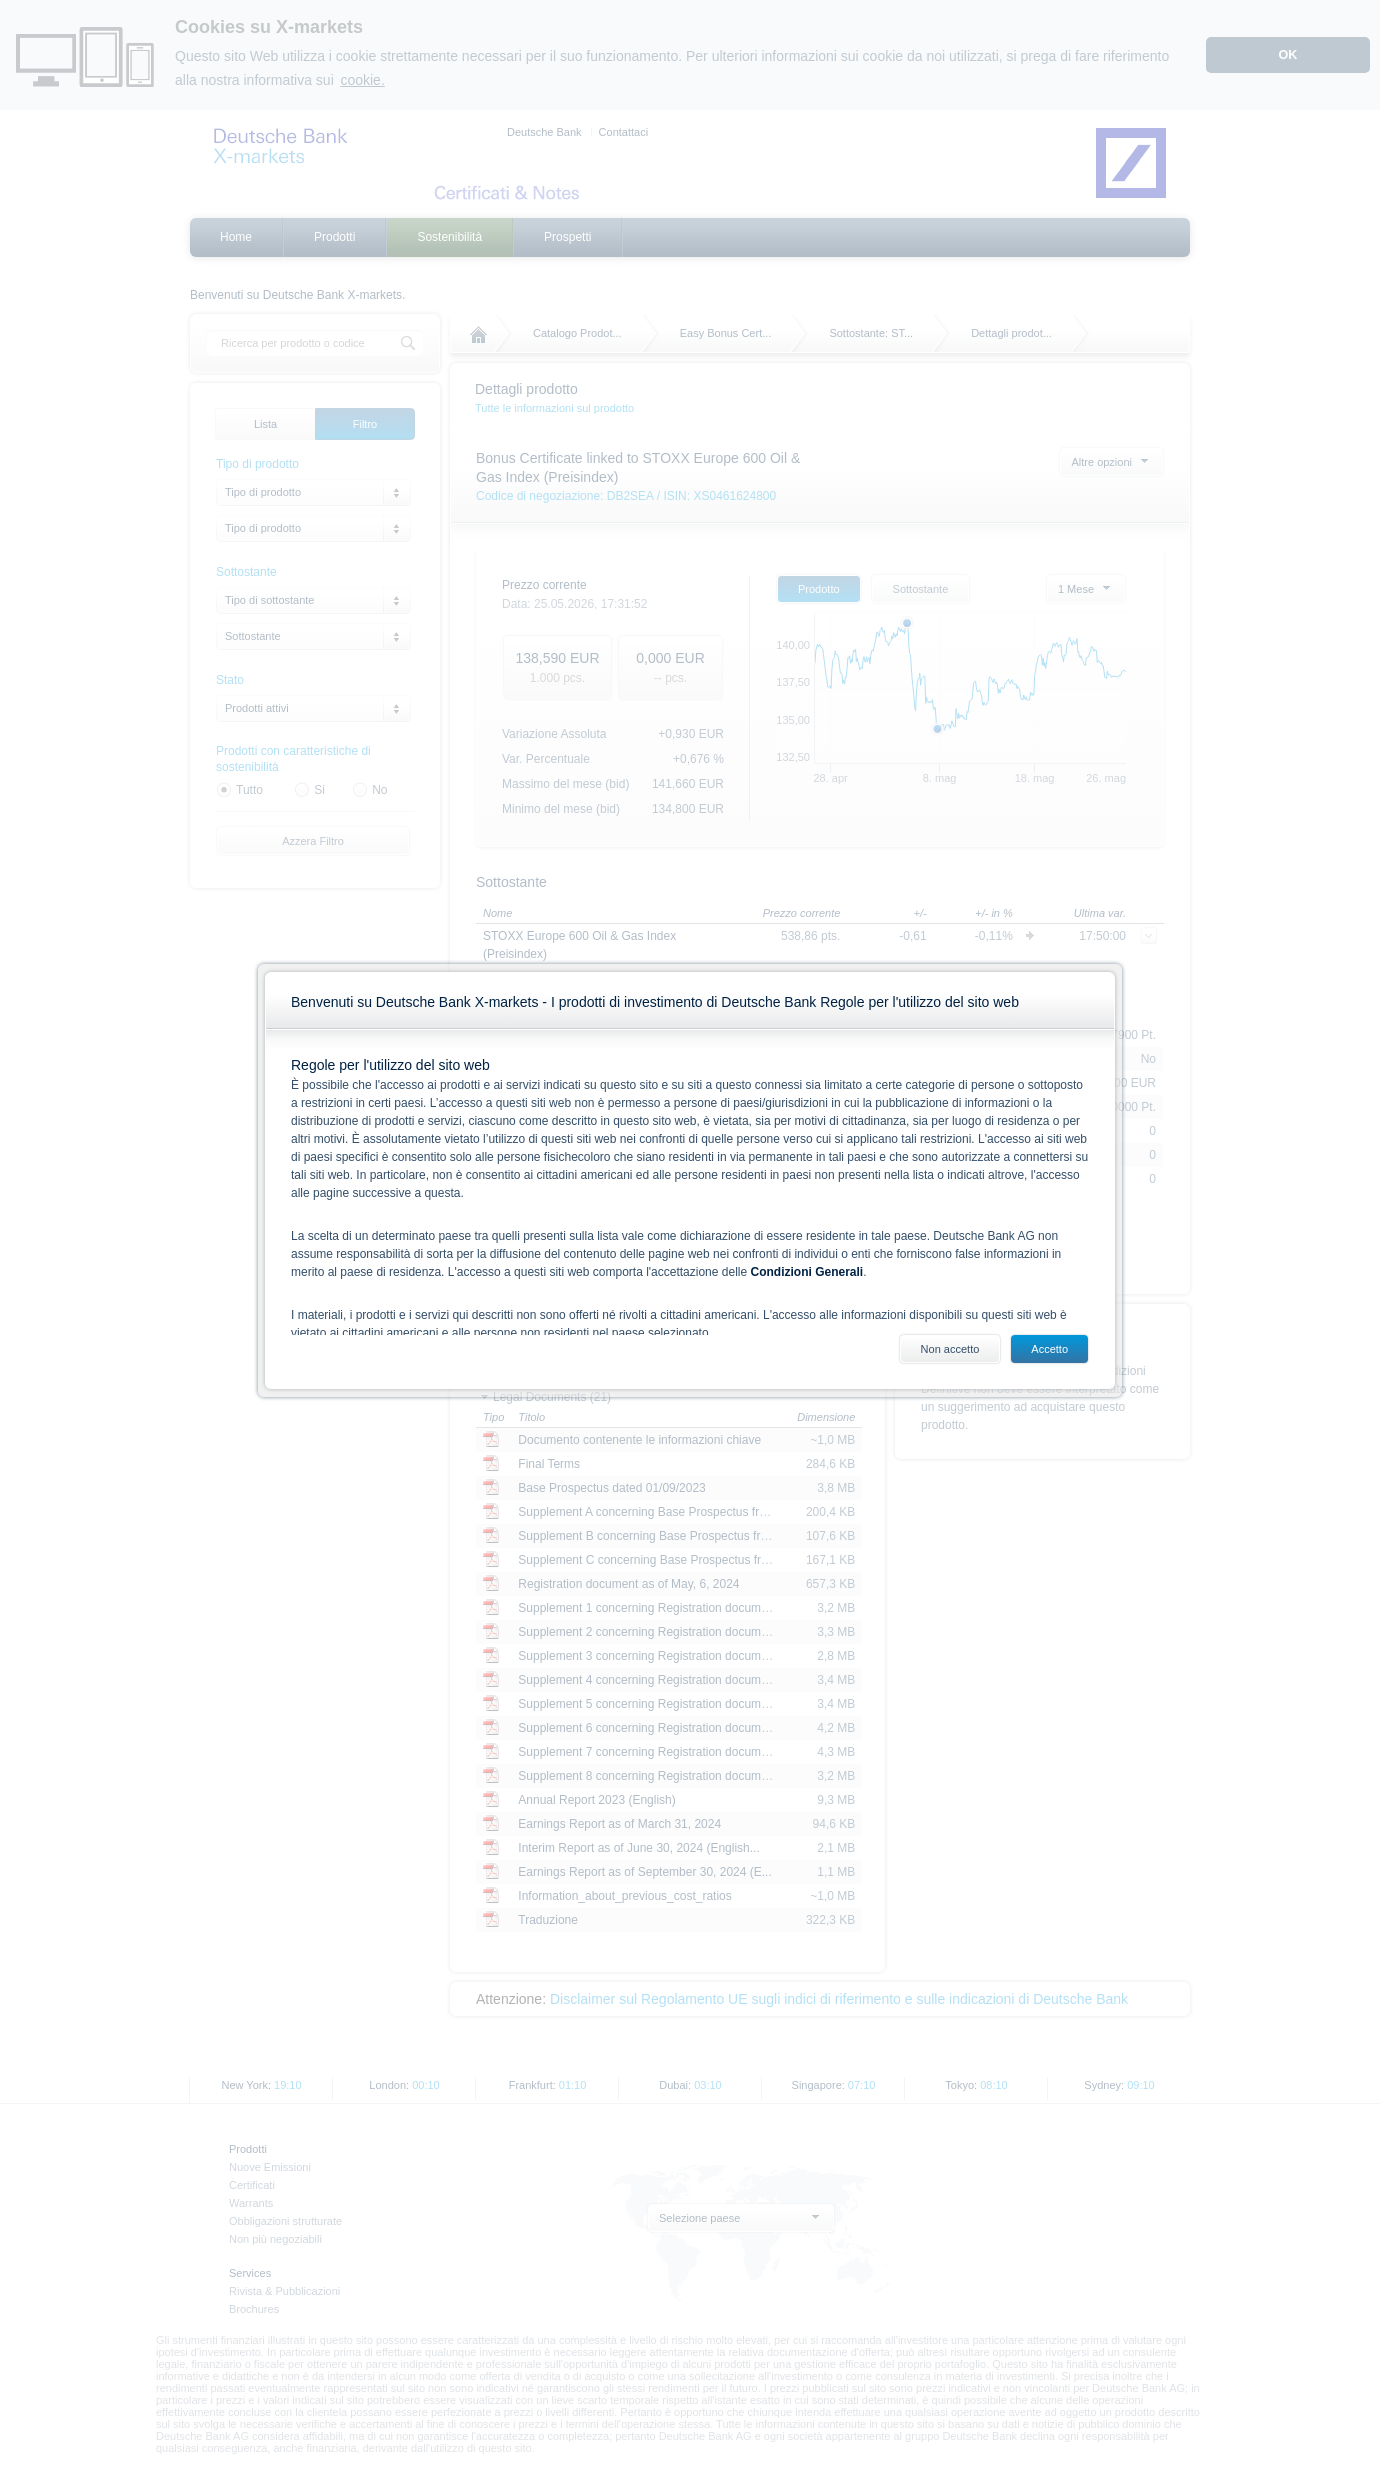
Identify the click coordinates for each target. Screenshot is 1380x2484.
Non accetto (950, 1349)
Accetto (1049, 1349)
